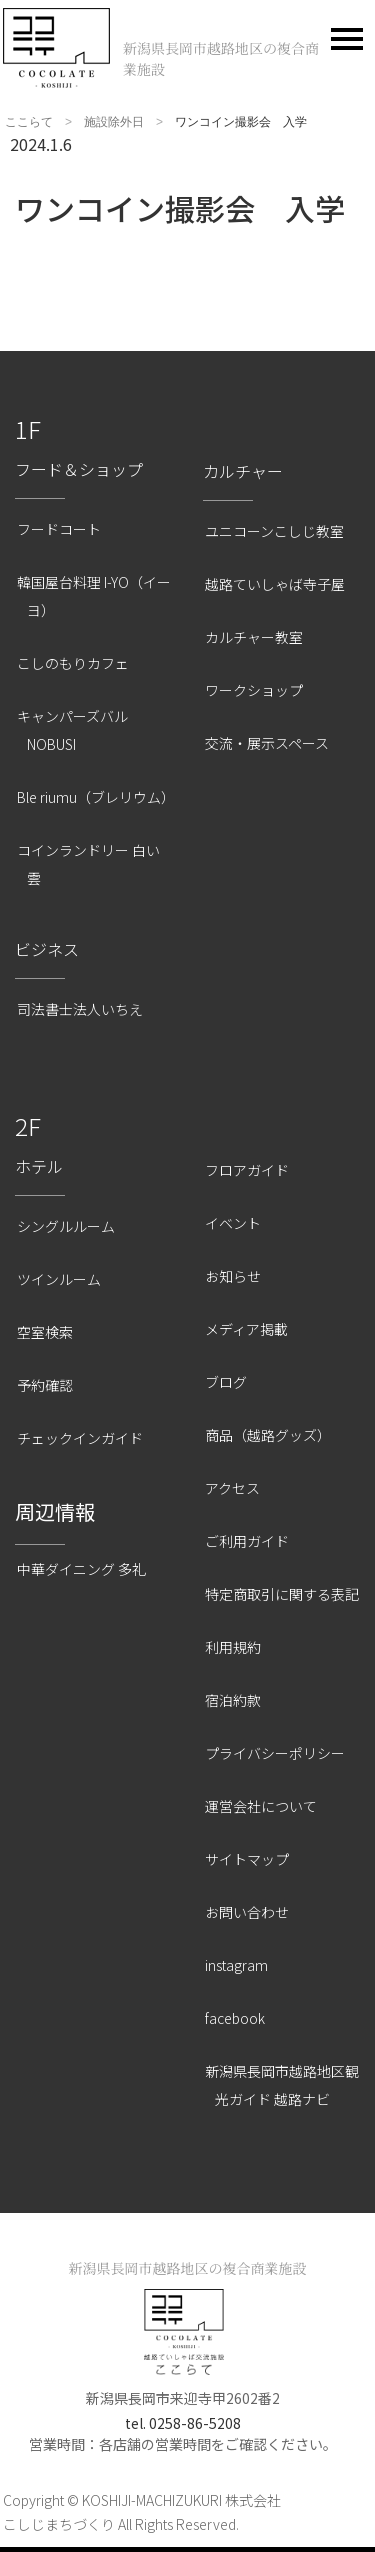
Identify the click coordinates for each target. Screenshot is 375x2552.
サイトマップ (247, 1859)
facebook (235, 2018)
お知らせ (233, 1276)
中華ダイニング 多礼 (81, 1569)
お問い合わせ (247, 1912)
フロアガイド (247, 1170)
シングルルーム (66, 1226)
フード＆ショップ (79, 469)
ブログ (226, 1382)
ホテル (39, 1166)
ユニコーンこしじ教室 (274, 531)
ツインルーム (59, 1279)
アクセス (232, 1488)
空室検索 (45, 1332)
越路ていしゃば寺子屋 (275, 584)
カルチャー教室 (254, 637)
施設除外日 (114, 122)
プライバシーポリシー (275, 1753)
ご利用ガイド (247, 1541)
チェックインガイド (80, 1438)
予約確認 (45, 1385)
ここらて (29, 122)
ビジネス (47, 949)
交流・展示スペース (267, 743)
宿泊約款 (233, 1700)
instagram (236, 1965)
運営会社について (261, 1806)
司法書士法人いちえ (80, 1009)
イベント (233, 1223)
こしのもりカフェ (73, 663)
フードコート (59, 529)
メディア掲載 (246, 1329)
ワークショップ (254, 690)
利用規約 (233, 1647)
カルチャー (243, 471)
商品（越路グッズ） (268, 1435)
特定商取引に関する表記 (282, 1594)
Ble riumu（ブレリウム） (96, 797)
